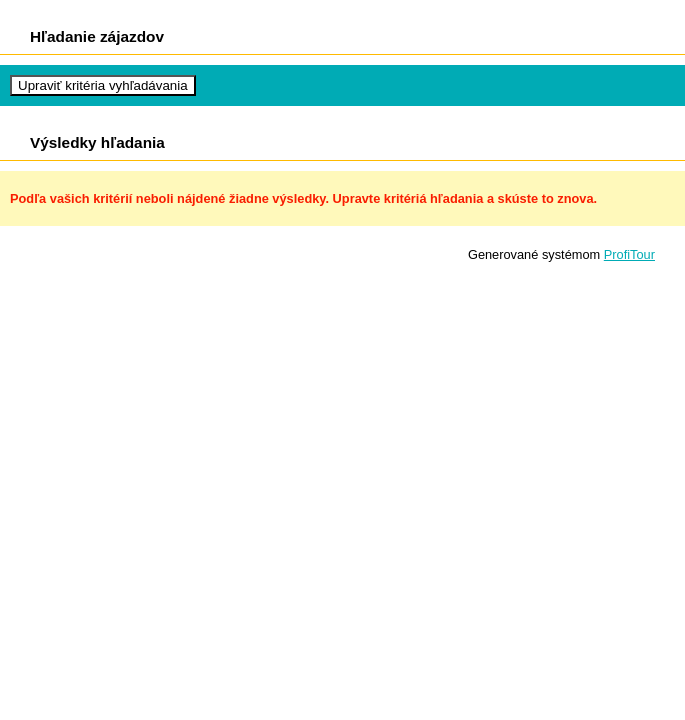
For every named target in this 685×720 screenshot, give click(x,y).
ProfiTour (629, 254)
